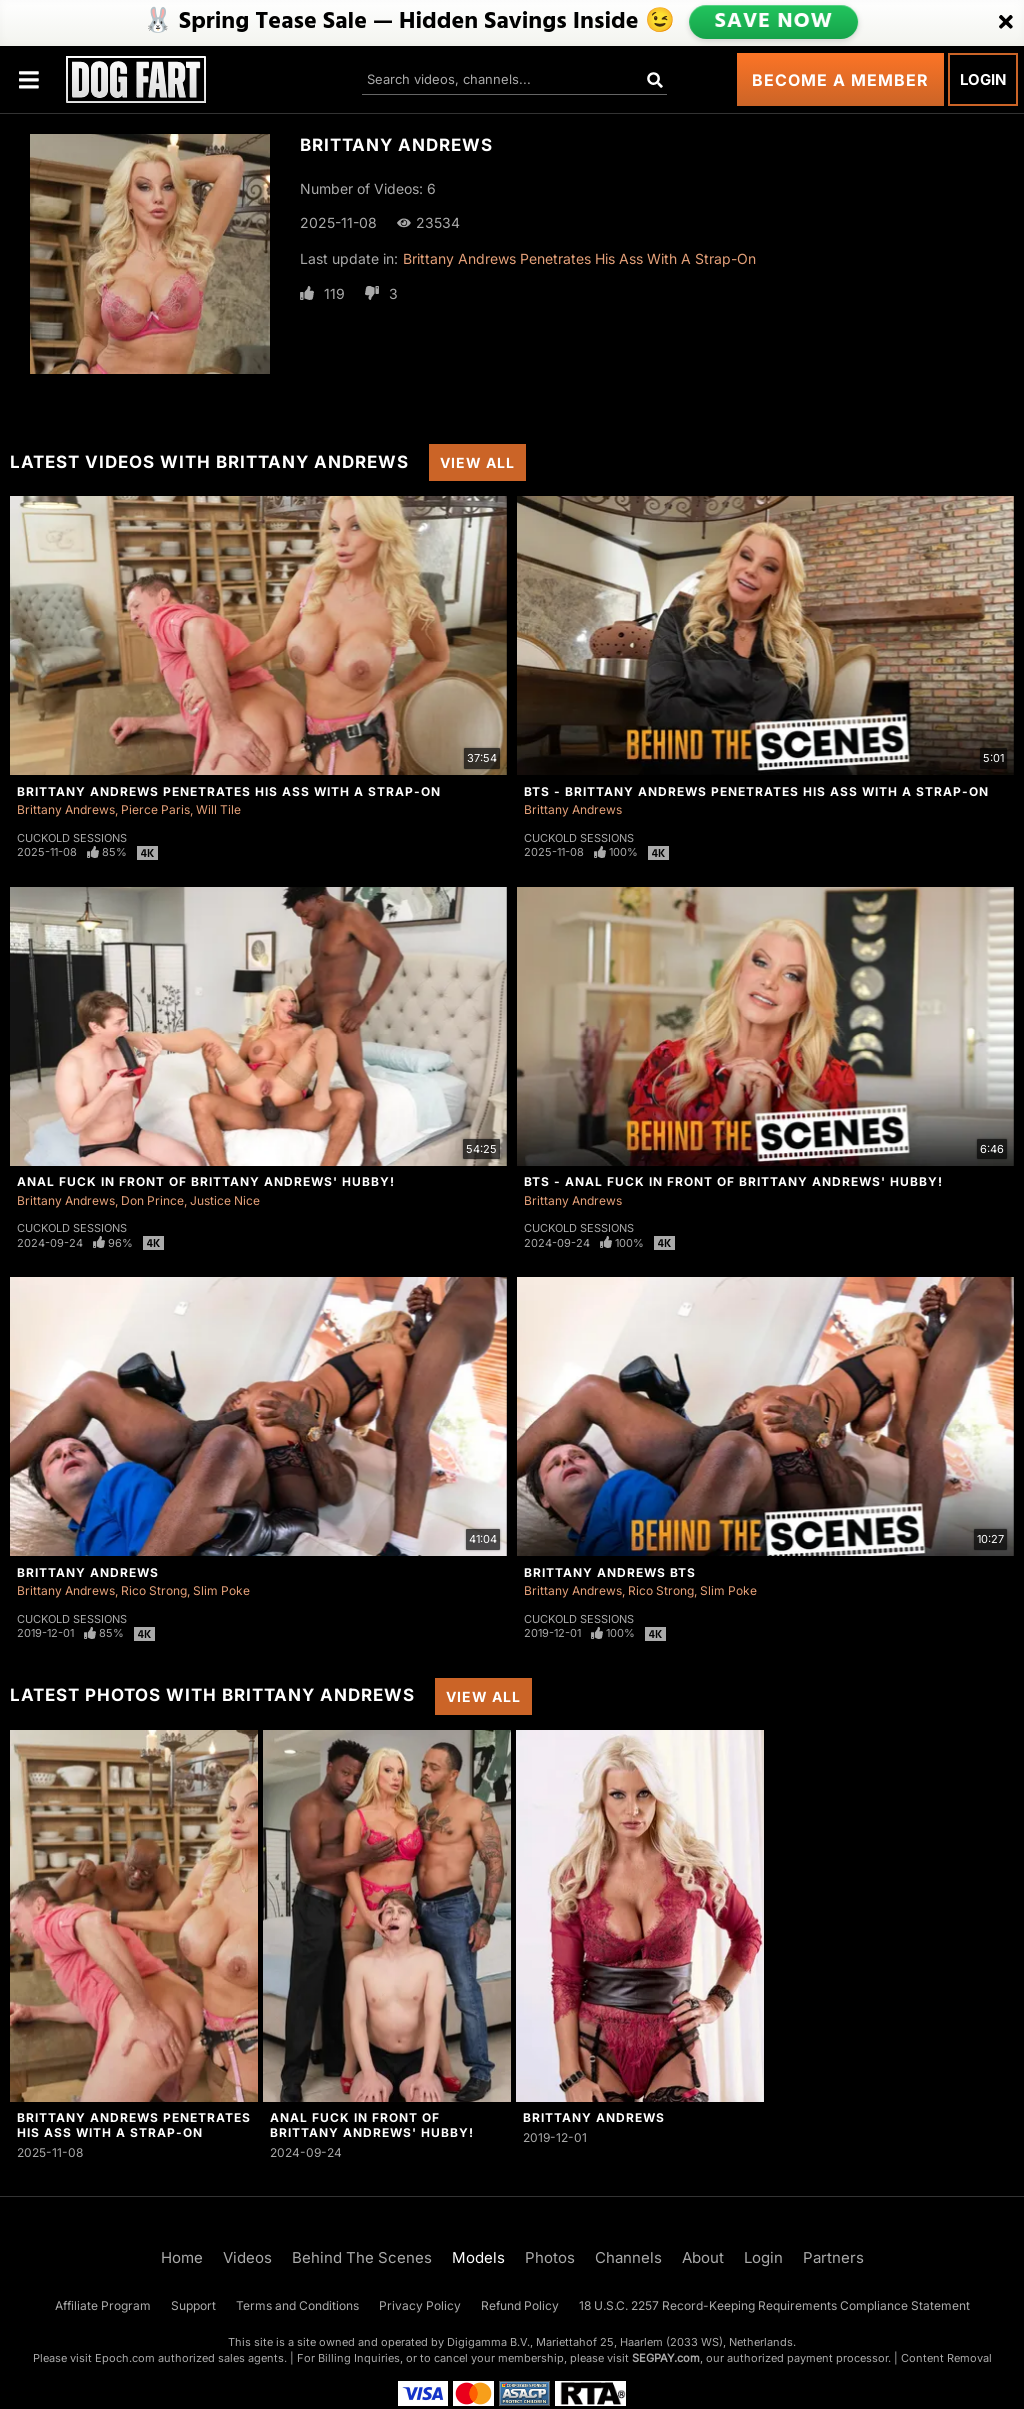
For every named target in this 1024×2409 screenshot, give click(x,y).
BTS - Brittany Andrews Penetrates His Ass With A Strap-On (756, 791)
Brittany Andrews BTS (610, 1572)
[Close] (1006, 23)
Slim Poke (221, 1590)
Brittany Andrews (66, 809)
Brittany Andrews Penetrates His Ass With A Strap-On (579, 258)
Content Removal (946, 2358)
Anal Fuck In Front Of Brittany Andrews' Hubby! (206, 1181)
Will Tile (218, 809)
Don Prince (152, 1200)
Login (983, 79)
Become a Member (840, 80)
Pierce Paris (155, 809)
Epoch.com (125, 2358)
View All (477, 462)
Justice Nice (225, 1200)
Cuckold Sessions (72, 838)
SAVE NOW (773, 22)
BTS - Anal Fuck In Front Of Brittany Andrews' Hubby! (733, 1181)
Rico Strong (154, 1590)
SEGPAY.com (666, 2358)
